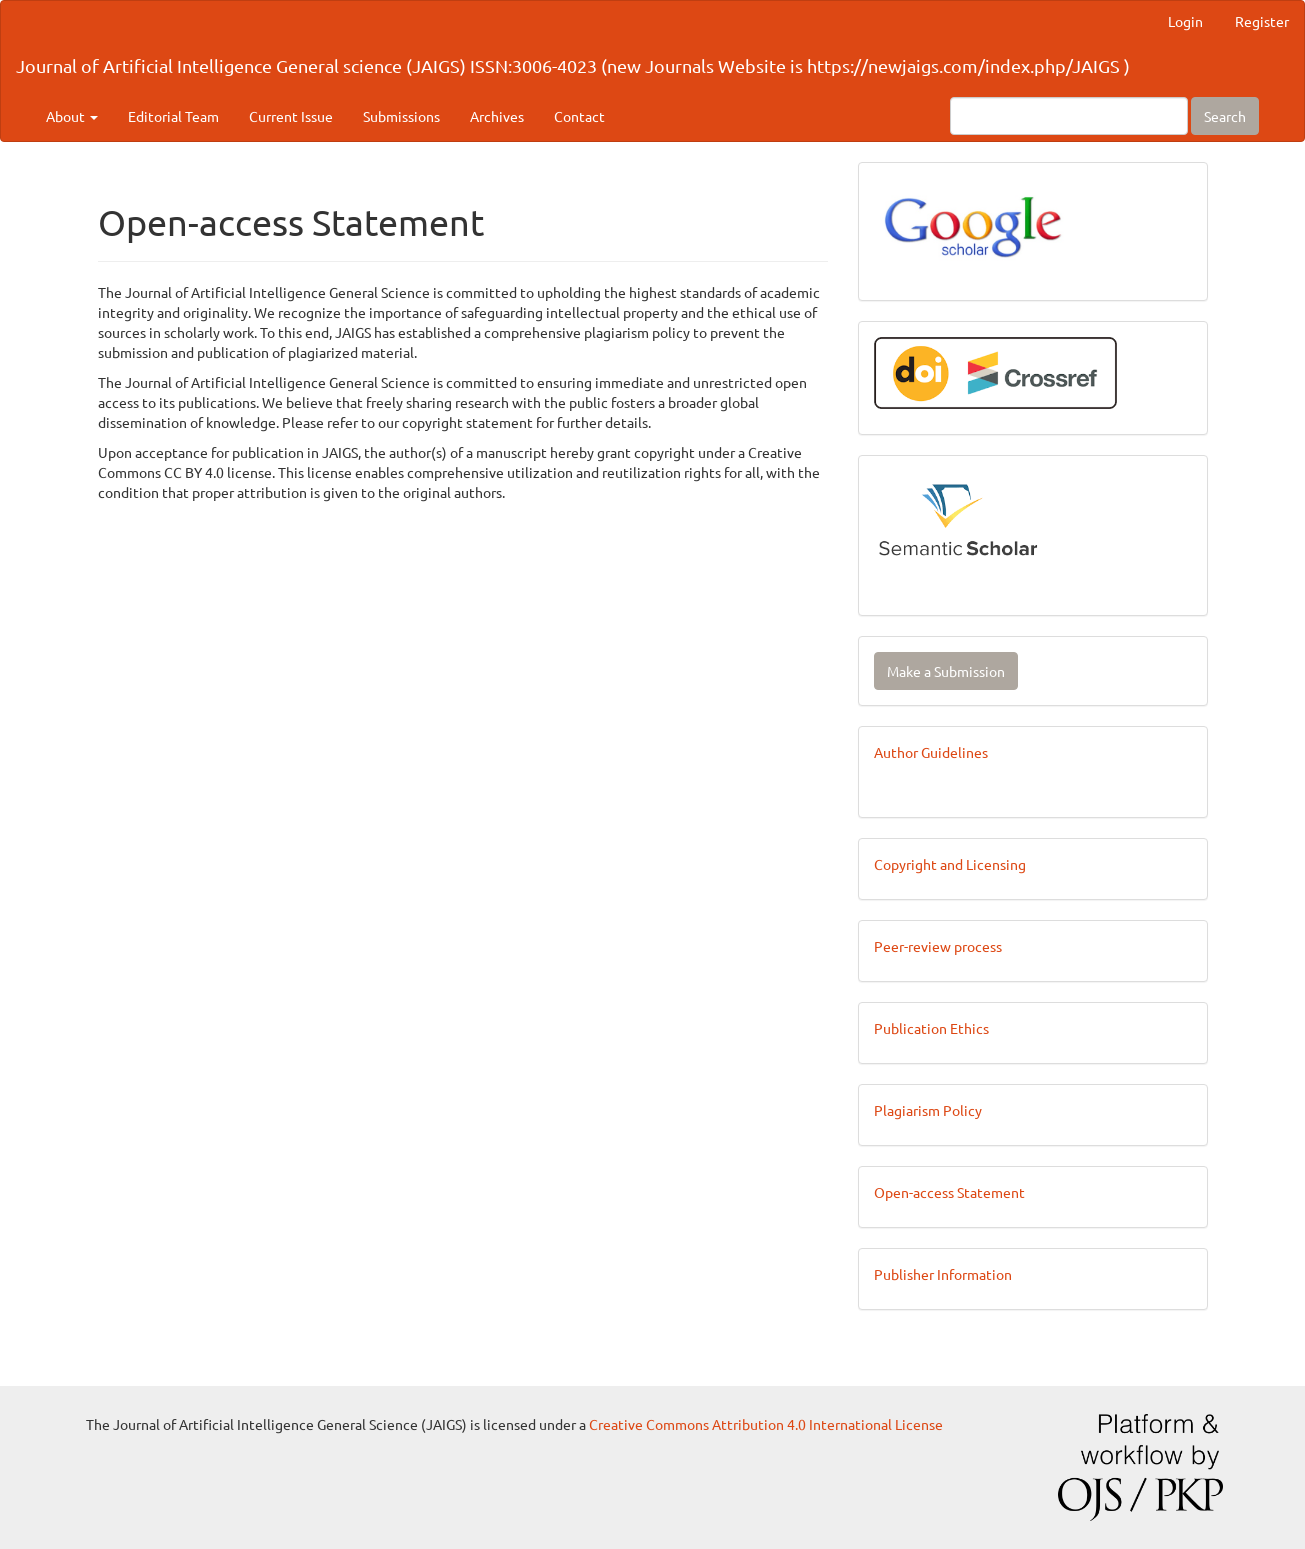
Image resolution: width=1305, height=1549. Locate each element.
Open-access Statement (949, 1192)
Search (1225, 116)
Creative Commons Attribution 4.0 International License (766, 1424)
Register (1262, 21)
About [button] (72, 116)
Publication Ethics (931, 1028)
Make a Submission (946, 671)
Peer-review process (938, 946)
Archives (497, 116)
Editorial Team (173, 116)
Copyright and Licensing (950, 864)
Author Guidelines (931, 752)
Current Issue (291, 116)
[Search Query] (1069, 116)
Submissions (401, 116)
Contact (579, 116)
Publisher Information (943, 1274)
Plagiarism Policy (928, 1110)
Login (1185, 21)
